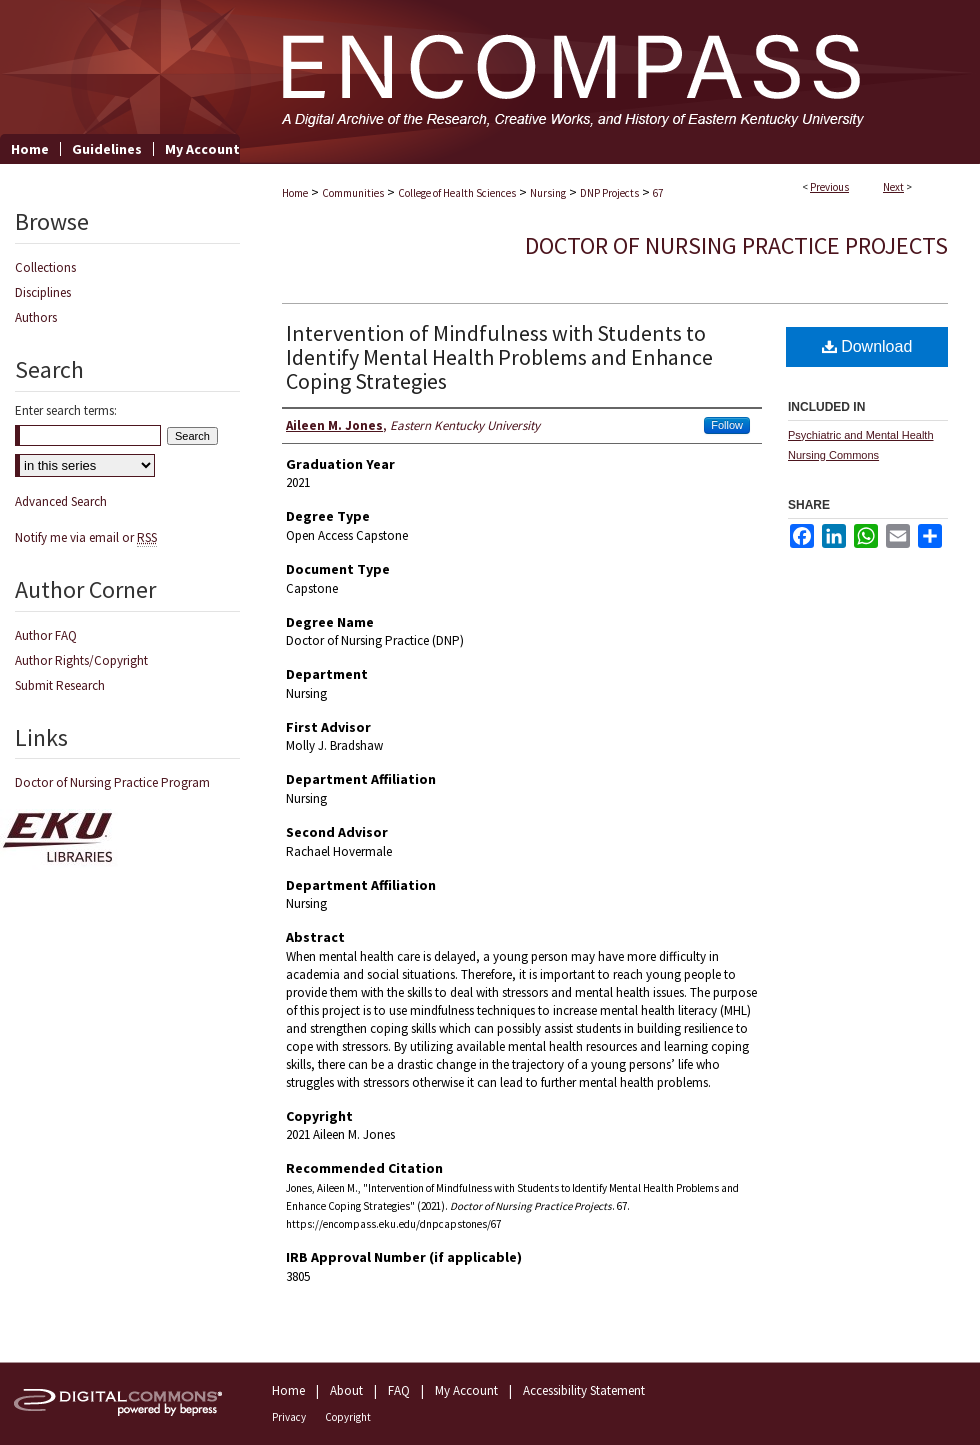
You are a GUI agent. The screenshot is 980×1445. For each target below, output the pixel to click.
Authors (36, 317)
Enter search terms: (66, 410)
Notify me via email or (86, 537)
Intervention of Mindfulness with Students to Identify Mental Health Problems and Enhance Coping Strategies (499, 357)
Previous (829, 187)
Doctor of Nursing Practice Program (112, 782)
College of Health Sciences (457, 193)
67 (658, 193)
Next (893, 187)
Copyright (348, 1417)
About (346, 1390)
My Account (466, 1390)
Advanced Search (61, 501)
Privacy (289, 1417)
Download (867, 346)
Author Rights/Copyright (81, 660)
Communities (353, 193)
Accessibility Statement (584, 1390)
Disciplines (43, 292)
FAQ (399, 1390)
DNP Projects (609, 193)
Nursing (548, 193)
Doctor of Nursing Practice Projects (736, 245)
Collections (45, 267)
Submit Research (60, 685)
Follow (727, 425)
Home (295, 193)
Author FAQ (46, 635)
